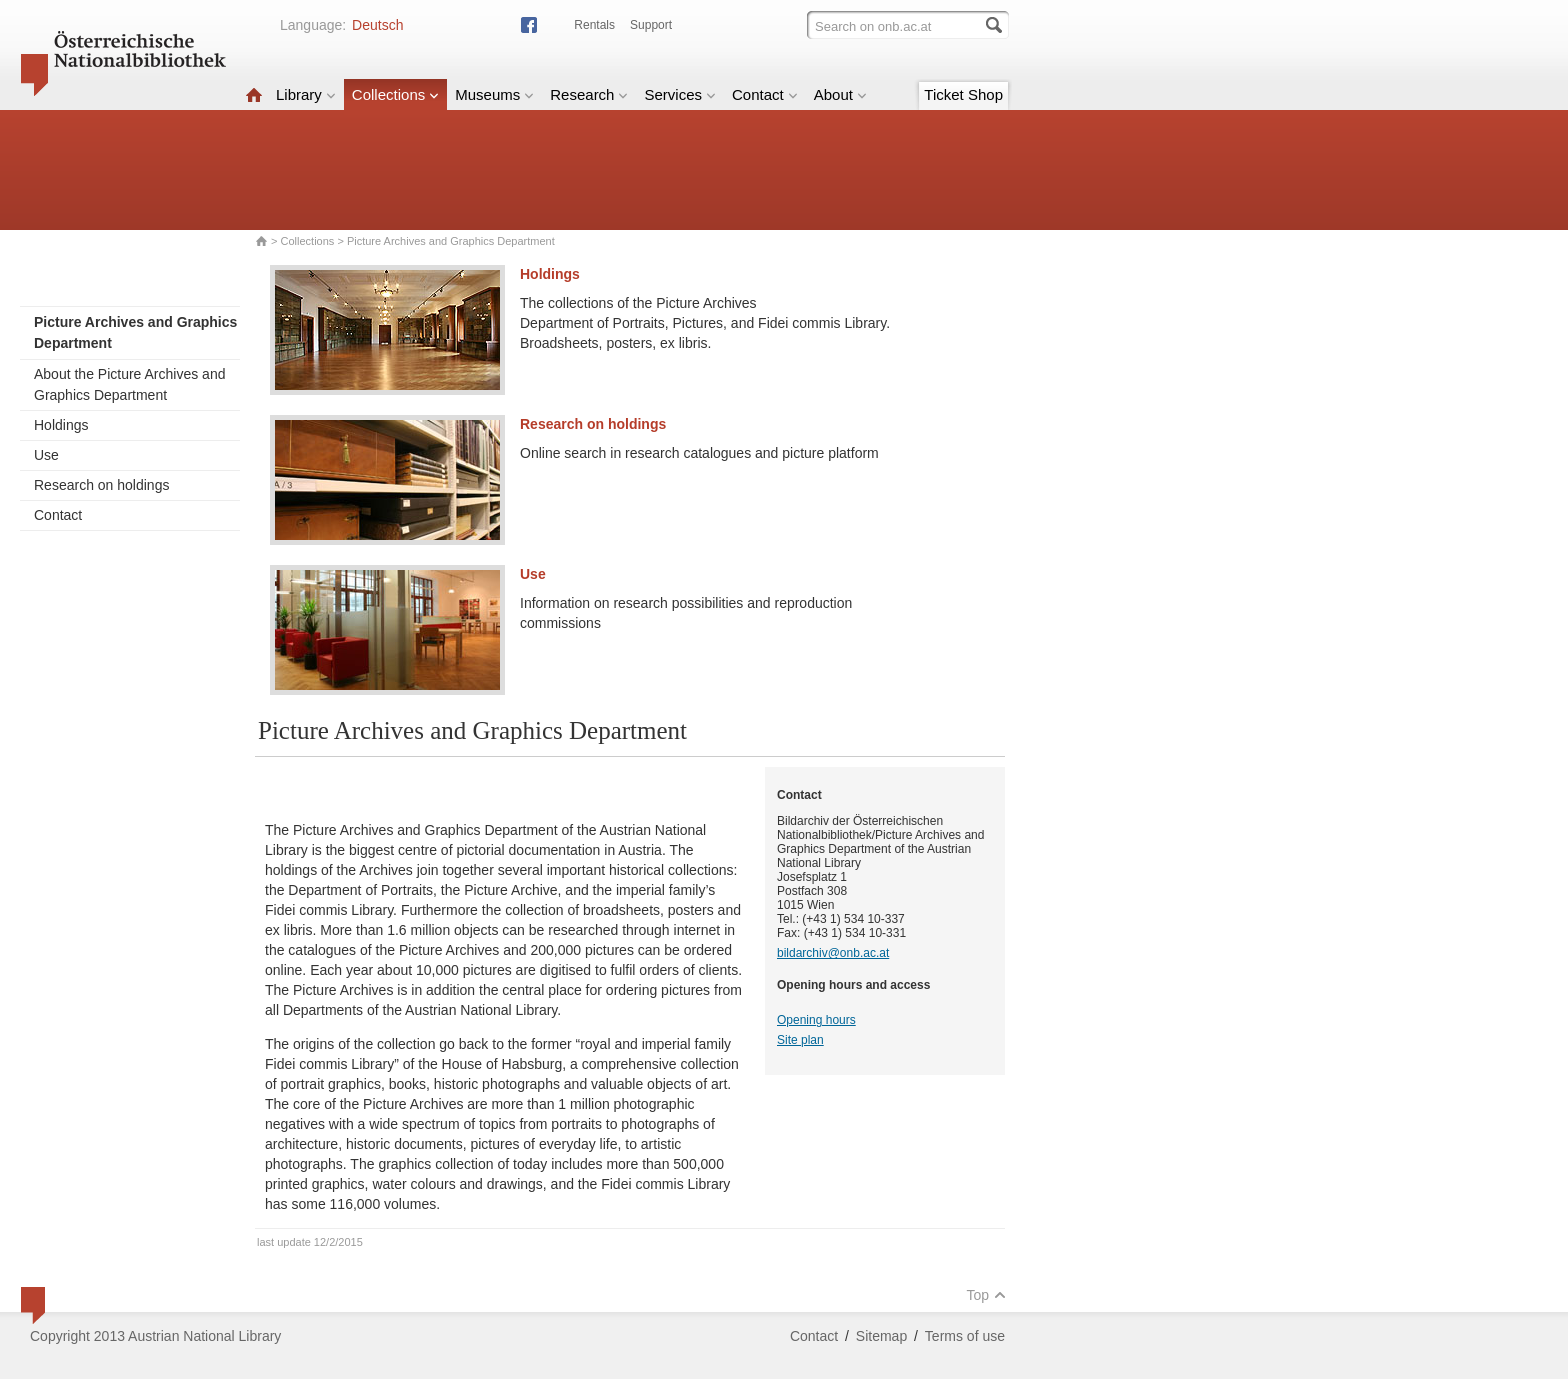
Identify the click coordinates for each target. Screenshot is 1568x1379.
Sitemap (881, 1336)
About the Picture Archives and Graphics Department (129, 384)
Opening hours (816, 1020)
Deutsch (377, 25)
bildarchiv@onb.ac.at (833, 953)
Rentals (594, 25)
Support (651, 25)
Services (680, 94)
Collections (395, 94)
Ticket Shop (963, 94)
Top (986, 1295)
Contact (765, 94)
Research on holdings (101, 485)
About (840, 94)
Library (306, 94)
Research (589, 94)
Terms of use (965, 1336)
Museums (494, 94)
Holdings (61, 425)
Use (46, 455)
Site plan (800, 1040)
